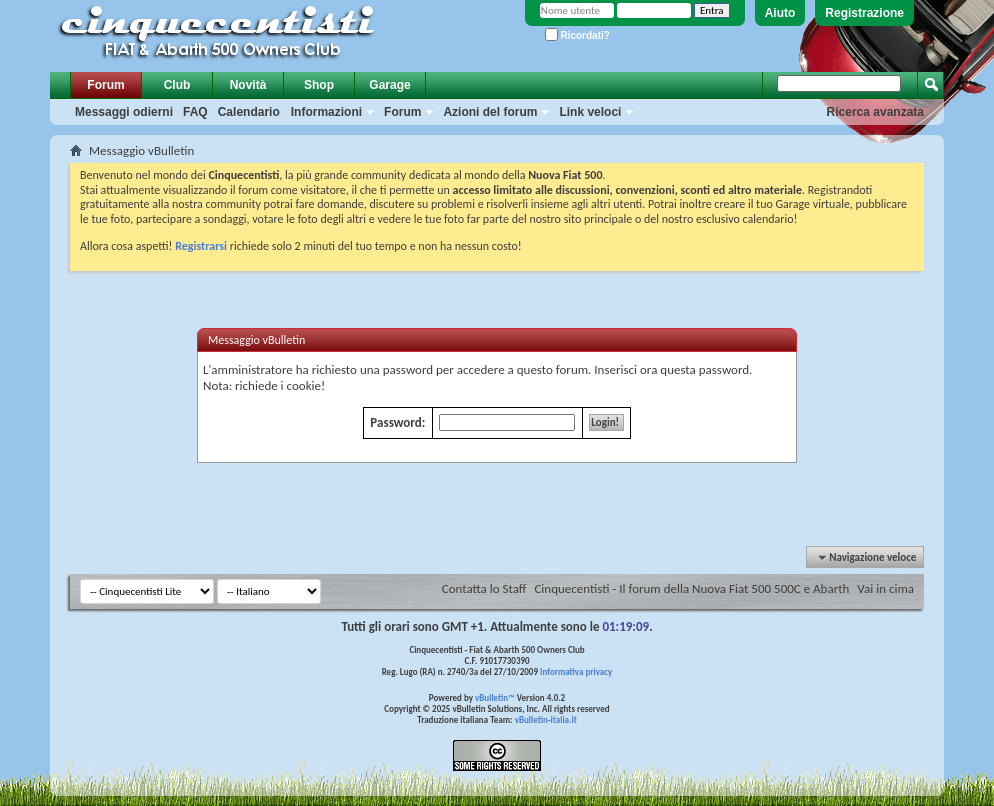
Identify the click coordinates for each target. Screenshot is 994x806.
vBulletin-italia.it (546, 719)
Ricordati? (577, 35)
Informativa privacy (576, 671)
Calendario (249, 112)
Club (177, 85)
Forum (105, 85)
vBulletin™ (495, 697)
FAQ (195, 112)
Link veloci (590, 112)
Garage (389, 85)
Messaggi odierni (124, 112)
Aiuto (780, 13)
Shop (319, 85)
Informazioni (326, 112)
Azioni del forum (490, 112)
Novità (248, 85)
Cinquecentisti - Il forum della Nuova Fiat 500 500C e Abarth (691, 588)
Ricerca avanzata (875, 112)
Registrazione (864, 13)
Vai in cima (885, 588)
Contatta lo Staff (484, 588)
